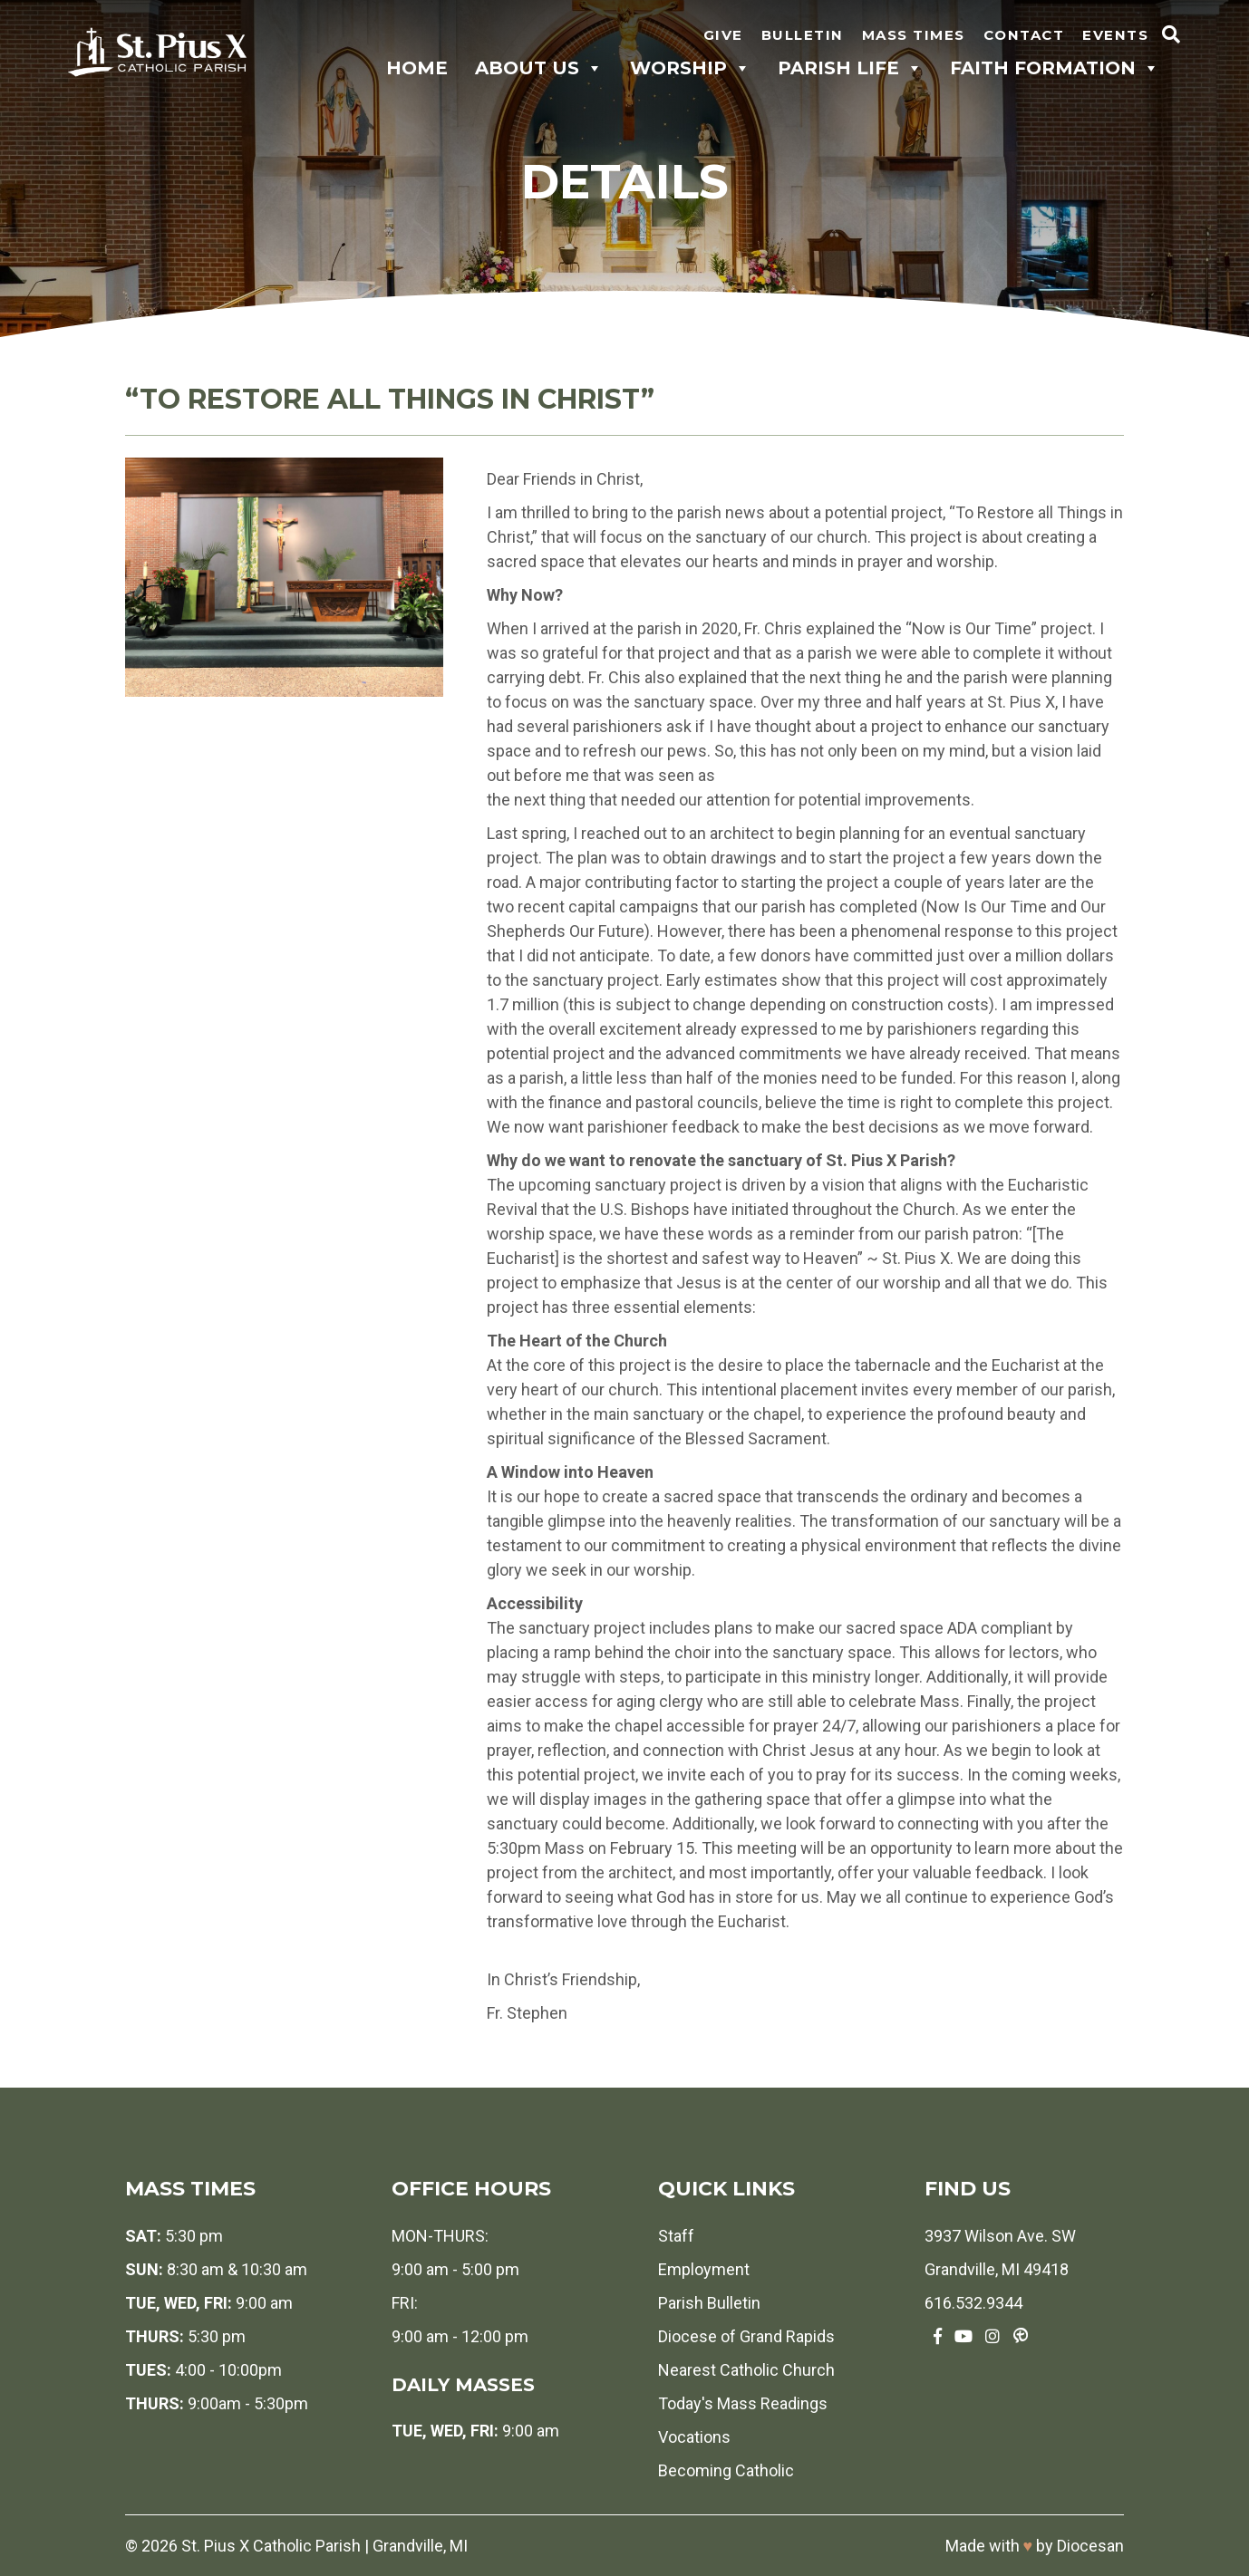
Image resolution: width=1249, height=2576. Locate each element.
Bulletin (802, 34)
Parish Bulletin (709, 2302)
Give (723, 34)
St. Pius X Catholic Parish (271, 2545)
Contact (1024, 34)
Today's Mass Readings (743, 2403)
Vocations (694, 2436)
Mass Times (913, 34)
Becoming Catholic (726, 2470)
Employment (704, 2269)
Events (1115, 34)
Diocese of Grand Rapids (746, 2336)
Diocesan (1090, 2545)
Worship (690, 68)
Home (417, 68)
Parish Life (850, 68)
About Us (539, 68)
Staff (676, 2235)
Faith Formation (1054, 68)
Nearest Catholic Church (746, 2369)
